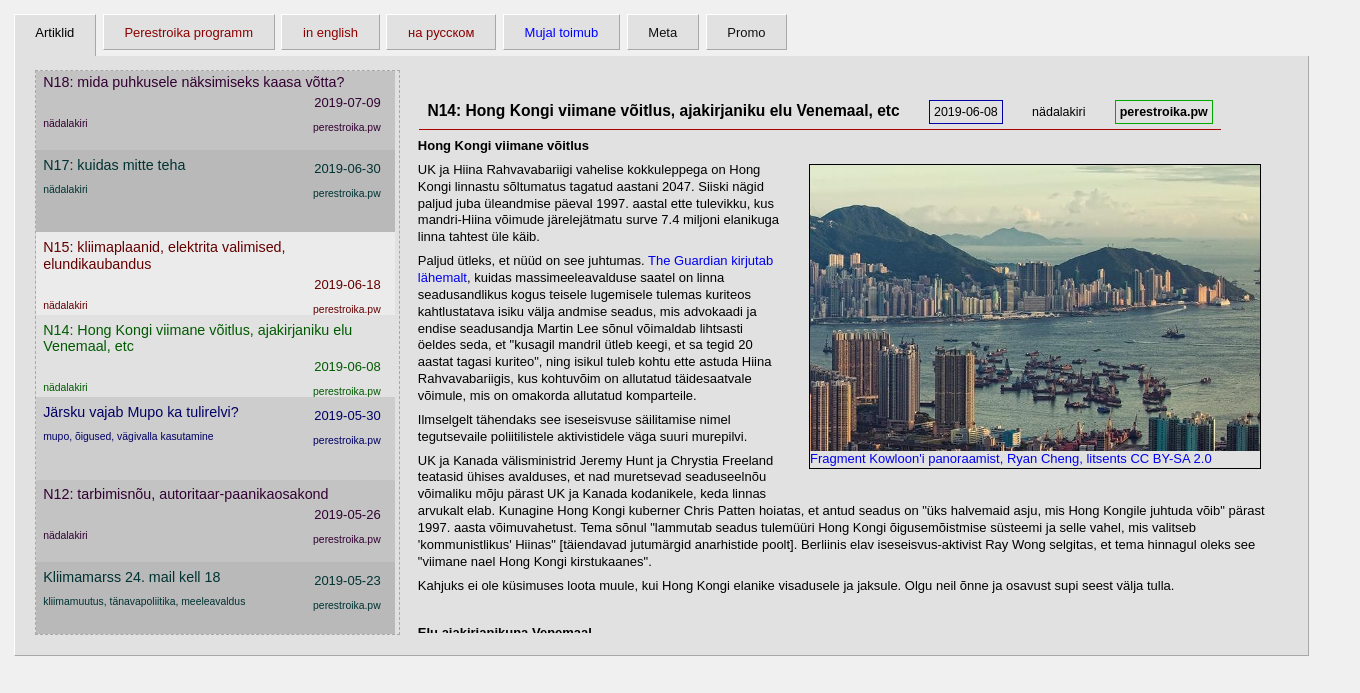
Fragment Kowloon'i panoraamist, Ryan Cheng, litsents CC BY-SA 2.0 (1035, 452)
